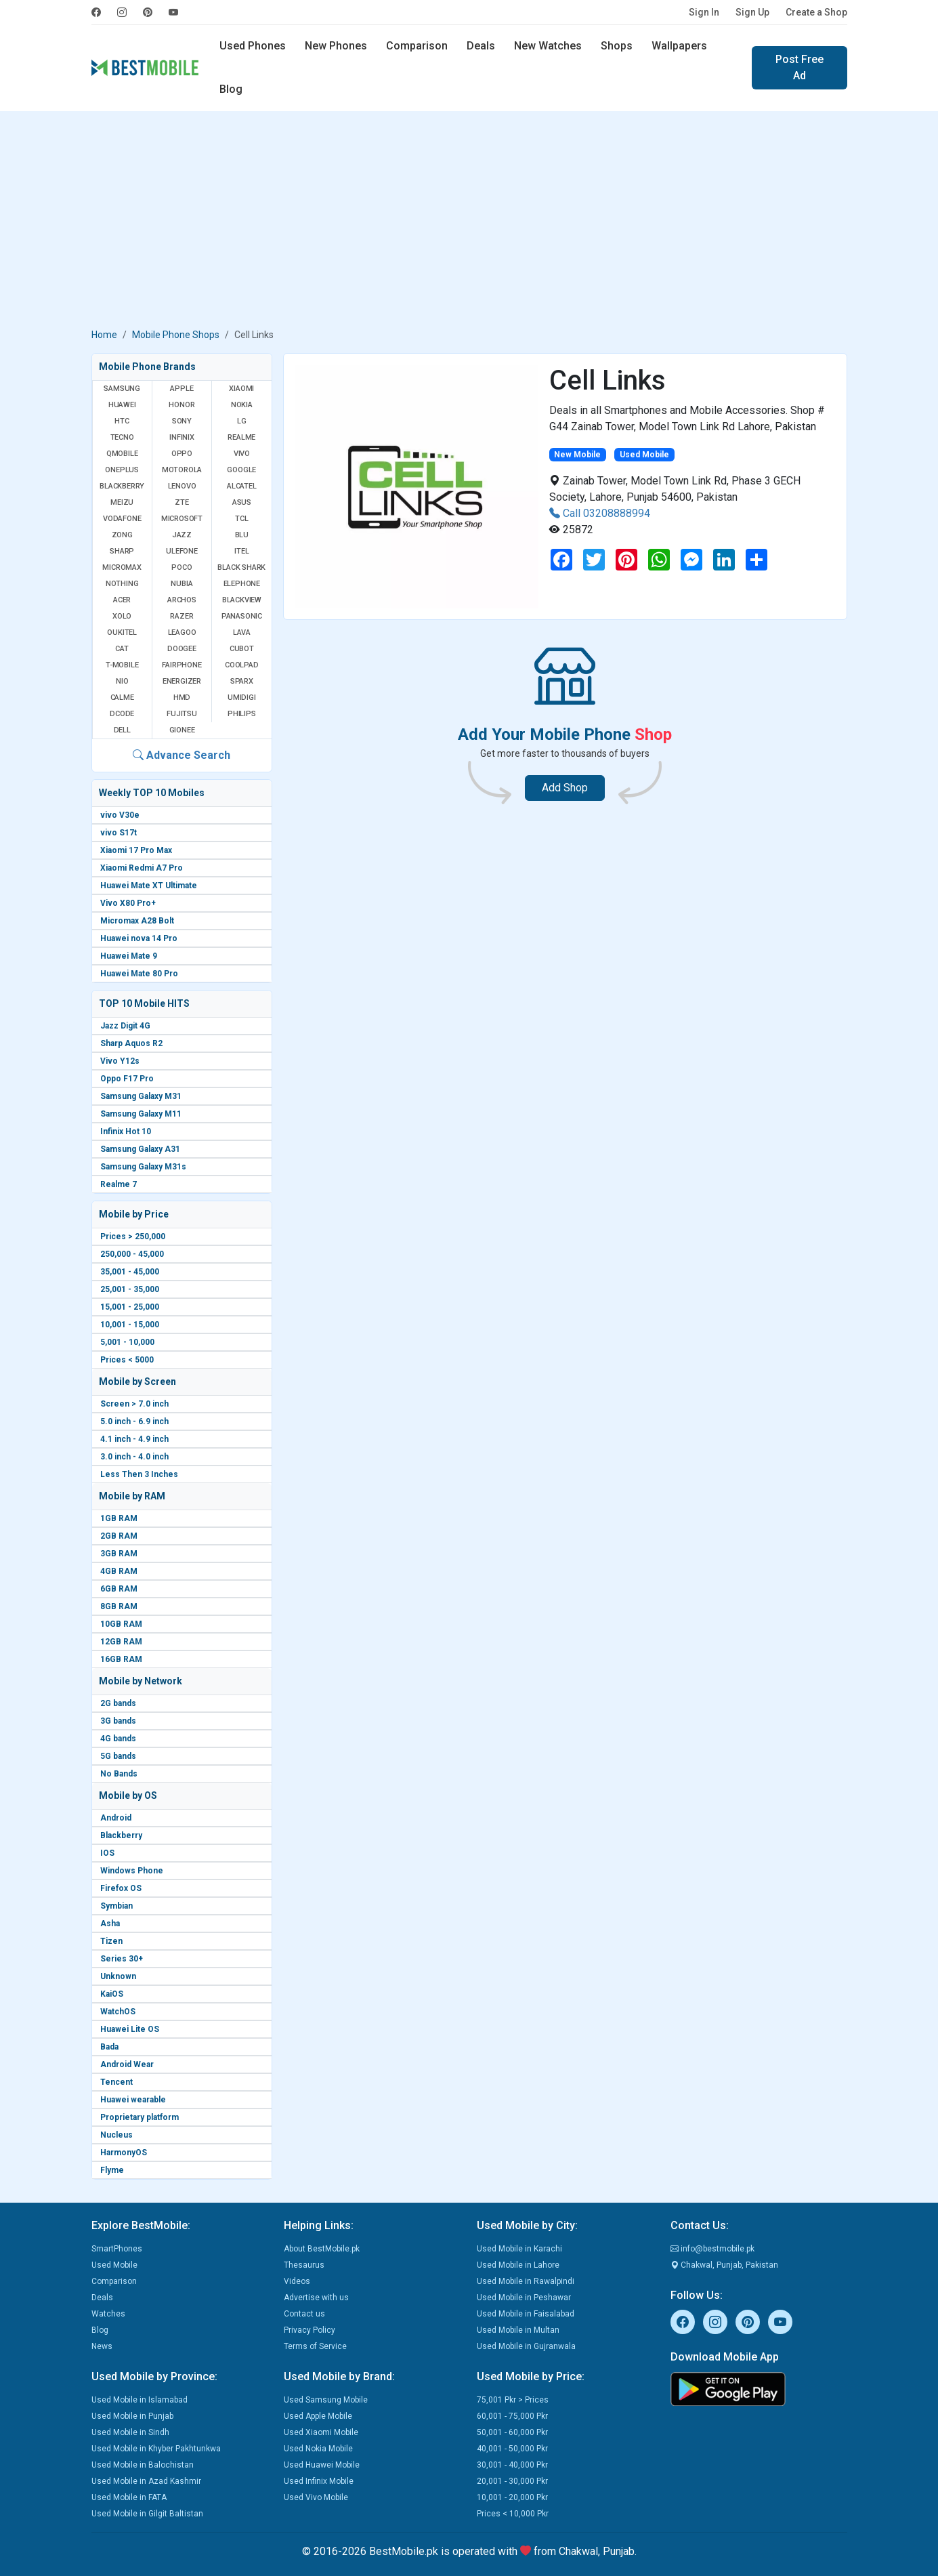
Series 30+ (121, 1959)
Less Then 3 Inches (139, 1474)
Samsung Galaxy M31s (143, 1166)
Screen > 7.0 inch (134, 1404)
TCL (241, 518)
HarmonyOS (123, 2152)
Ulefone (182, 551)
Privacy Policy (309, 2330)
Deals (481, 45)
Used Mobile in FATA (129, 2497)
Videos (297, 2281)
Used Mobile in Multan (518, 2330)
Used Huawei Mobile (322, 2465)
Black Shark (241, 567)
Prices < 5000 (127, 1360)
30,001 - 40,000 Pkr (512, 2465)
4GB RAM (118, 1571)
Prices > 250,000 (132, 1236)
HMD (181, 697)
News (101, 2346)
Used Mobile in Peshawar (524, 2297)
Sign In (704, 12)
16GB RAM (121, 1659)
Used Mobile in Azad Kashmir (146, 2481)
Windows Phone (131, 1870)
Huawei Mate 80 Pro (139, 973)
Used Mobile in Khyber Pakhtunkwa (156, 2448)
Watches (108, 2314)
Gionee (182, 730)
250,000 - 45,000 (132, 1254)
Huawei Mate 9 (128, 956)
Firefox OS (121, 1888)
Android (115, 1818)
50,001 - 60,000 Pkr (512, 2432)
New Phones (336, 45)
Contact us (304, 2314)
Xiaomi (241, 388)
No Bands (118, 1774)
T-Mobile (122, 665)
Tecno (122, 437)
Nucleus (116, 2135)
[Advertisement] (469, 222)
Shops (617, 45)
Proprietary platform (139, 2117)
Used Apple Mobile (318, 2416)
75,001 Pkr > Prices (513, 2400)
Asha (110, 1923)
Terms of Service (315, 2346)
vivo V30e (120, 815)
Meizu (121, 502)
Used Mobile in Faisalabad (525, 2314)
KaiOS (111, 1994)
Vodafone (122, 518)
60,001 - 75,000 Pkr (512, 2416)
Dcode (122, 713)
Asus (241, 502)
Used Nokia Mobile (318, 2448)
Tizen (111, 1941)
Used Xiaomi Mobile (321, 2432)
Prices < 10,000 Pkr (513, 2513)
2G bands (118, 1703)
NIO (122, 681)
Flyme (112, 2170)
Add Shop (565, 787)
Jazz (182, 535)
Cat (121, 648)
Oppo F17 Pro (127, 1078)
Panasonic (241, 616)
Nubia (181, 583)
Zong (122, 535)
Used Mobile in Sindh (130, 2432)
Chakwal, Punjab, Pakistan (724, 2265)
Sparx (241, 681)
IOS (107, 1853)
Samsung (122, 388)
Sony (182, 421)
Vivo (242, 453)
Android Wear (127, 2064)
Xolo (121, 616)
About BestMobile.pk (322, 2248)
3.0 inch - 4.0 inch (134, 1456)
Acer (122, 600)
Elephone (241, 583)
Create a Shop (816, 12)
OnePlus (122, 469)
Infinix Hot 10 (125, 1131)
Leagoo (182, 632)
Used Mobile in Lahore (518, 2265)
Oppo (181, 453)
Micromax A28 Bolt (137, 921)
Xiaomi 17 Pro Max (136, 850)
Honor (181, 404)
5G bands (118, 1756)
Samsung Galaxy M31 (141, 1096)
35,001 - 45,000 (129, 1271)
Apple (181, 388)
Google (241, 469)
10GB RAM (121, 1624)
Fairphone (181, 665)
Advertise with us (316, 2297)
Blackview (241, 600)
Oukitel (122, 632)
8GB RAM (118, 1606)
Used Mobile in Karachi (519, 2248)
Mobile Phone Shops (175, 334)
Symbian (116, 1906)
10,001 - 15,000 (129, 1324)
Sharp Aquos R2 (131, 1043)
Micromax (121, 567)
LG (242, 421)
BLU (242, 535)
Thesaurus (304, 2265)
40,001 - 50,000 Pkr (512, 2448)
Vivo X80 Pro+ (128, 903)
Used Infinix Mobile (319, 2481)
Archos (181, 600)
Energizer (182, 681)
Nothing (122, 583)
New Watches (548, 45)
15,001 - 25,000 (129, 1307)
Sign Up (752, 12)
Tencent (116, 2082)
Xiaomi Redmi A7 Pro (141, 868)
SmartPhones (116, 2248)
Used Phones (252, 45)
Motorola (182, 469)
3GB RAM (118, 1553)
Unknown (118, 1976)
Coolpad (242, 665)
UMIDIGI (242, 697)
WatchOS (117, 2011)
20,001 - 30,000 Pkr (512, 2481)
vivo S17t (118, 832)
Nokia (242, 404)
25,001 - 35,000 (129, 1289)
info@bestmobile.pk (712, 2248)
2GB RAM (118, 1536)
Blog (230, 89)
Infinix (181, 437)
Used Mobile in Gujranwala (526, 2346)
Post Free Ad (799, 67)
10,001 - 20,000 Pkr (512, 2497)
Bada (109, 2047)
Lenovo (182, 486)
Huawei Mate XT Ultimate (148, 885)
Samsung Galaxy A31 (140, 1149)
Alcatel (242, 486)
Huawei (122, 404)
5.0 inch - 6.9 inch (134, 1421)
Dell (122, 730)
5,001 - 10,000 (127, 1342)
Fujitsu (182, 713)
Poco (181, 567)
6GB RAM (118, 1589)
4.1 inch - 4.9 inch (134, 1439)
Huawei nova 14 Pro (138, 938)
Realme (241, 437)
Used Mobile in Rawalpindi (525, 2281)
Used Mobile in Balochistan (142, 2465)
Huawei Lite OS (129, 2029)
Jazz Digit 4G (125, 1026)
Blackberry (121, 1835)
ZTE (181, 502)
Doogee (181, 648)
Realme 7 (118, 1184)
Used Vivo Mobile (316, 2497)
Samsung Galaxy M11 (141, 1114)
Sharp (122, 551)
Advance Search (181, 755)
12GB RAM (121, 1641)
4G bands (118, 1738)
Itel (241, 551)
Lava (242, 632)
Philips (242, 713)
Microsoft (181, 518)
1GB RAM (118, 1518)
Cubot (242, 648)
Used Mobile (114, 2265)
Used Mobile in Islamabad (139, 2400)
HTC (121, 421)
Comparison (417, 45)
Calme (122, 697)
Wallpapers (679, 45)
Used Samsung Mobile (326, 2400)
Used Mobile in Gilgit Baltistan (147, 2513)
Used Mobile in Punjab (132, 2416)
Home (104, 334)
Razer (181, 616)
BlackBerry (122, 486)
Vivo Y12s (120, 1061)
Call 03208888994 (599, 513)
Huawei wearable (133, 2099)
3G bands (118, 1721)
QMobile (122, 453)
